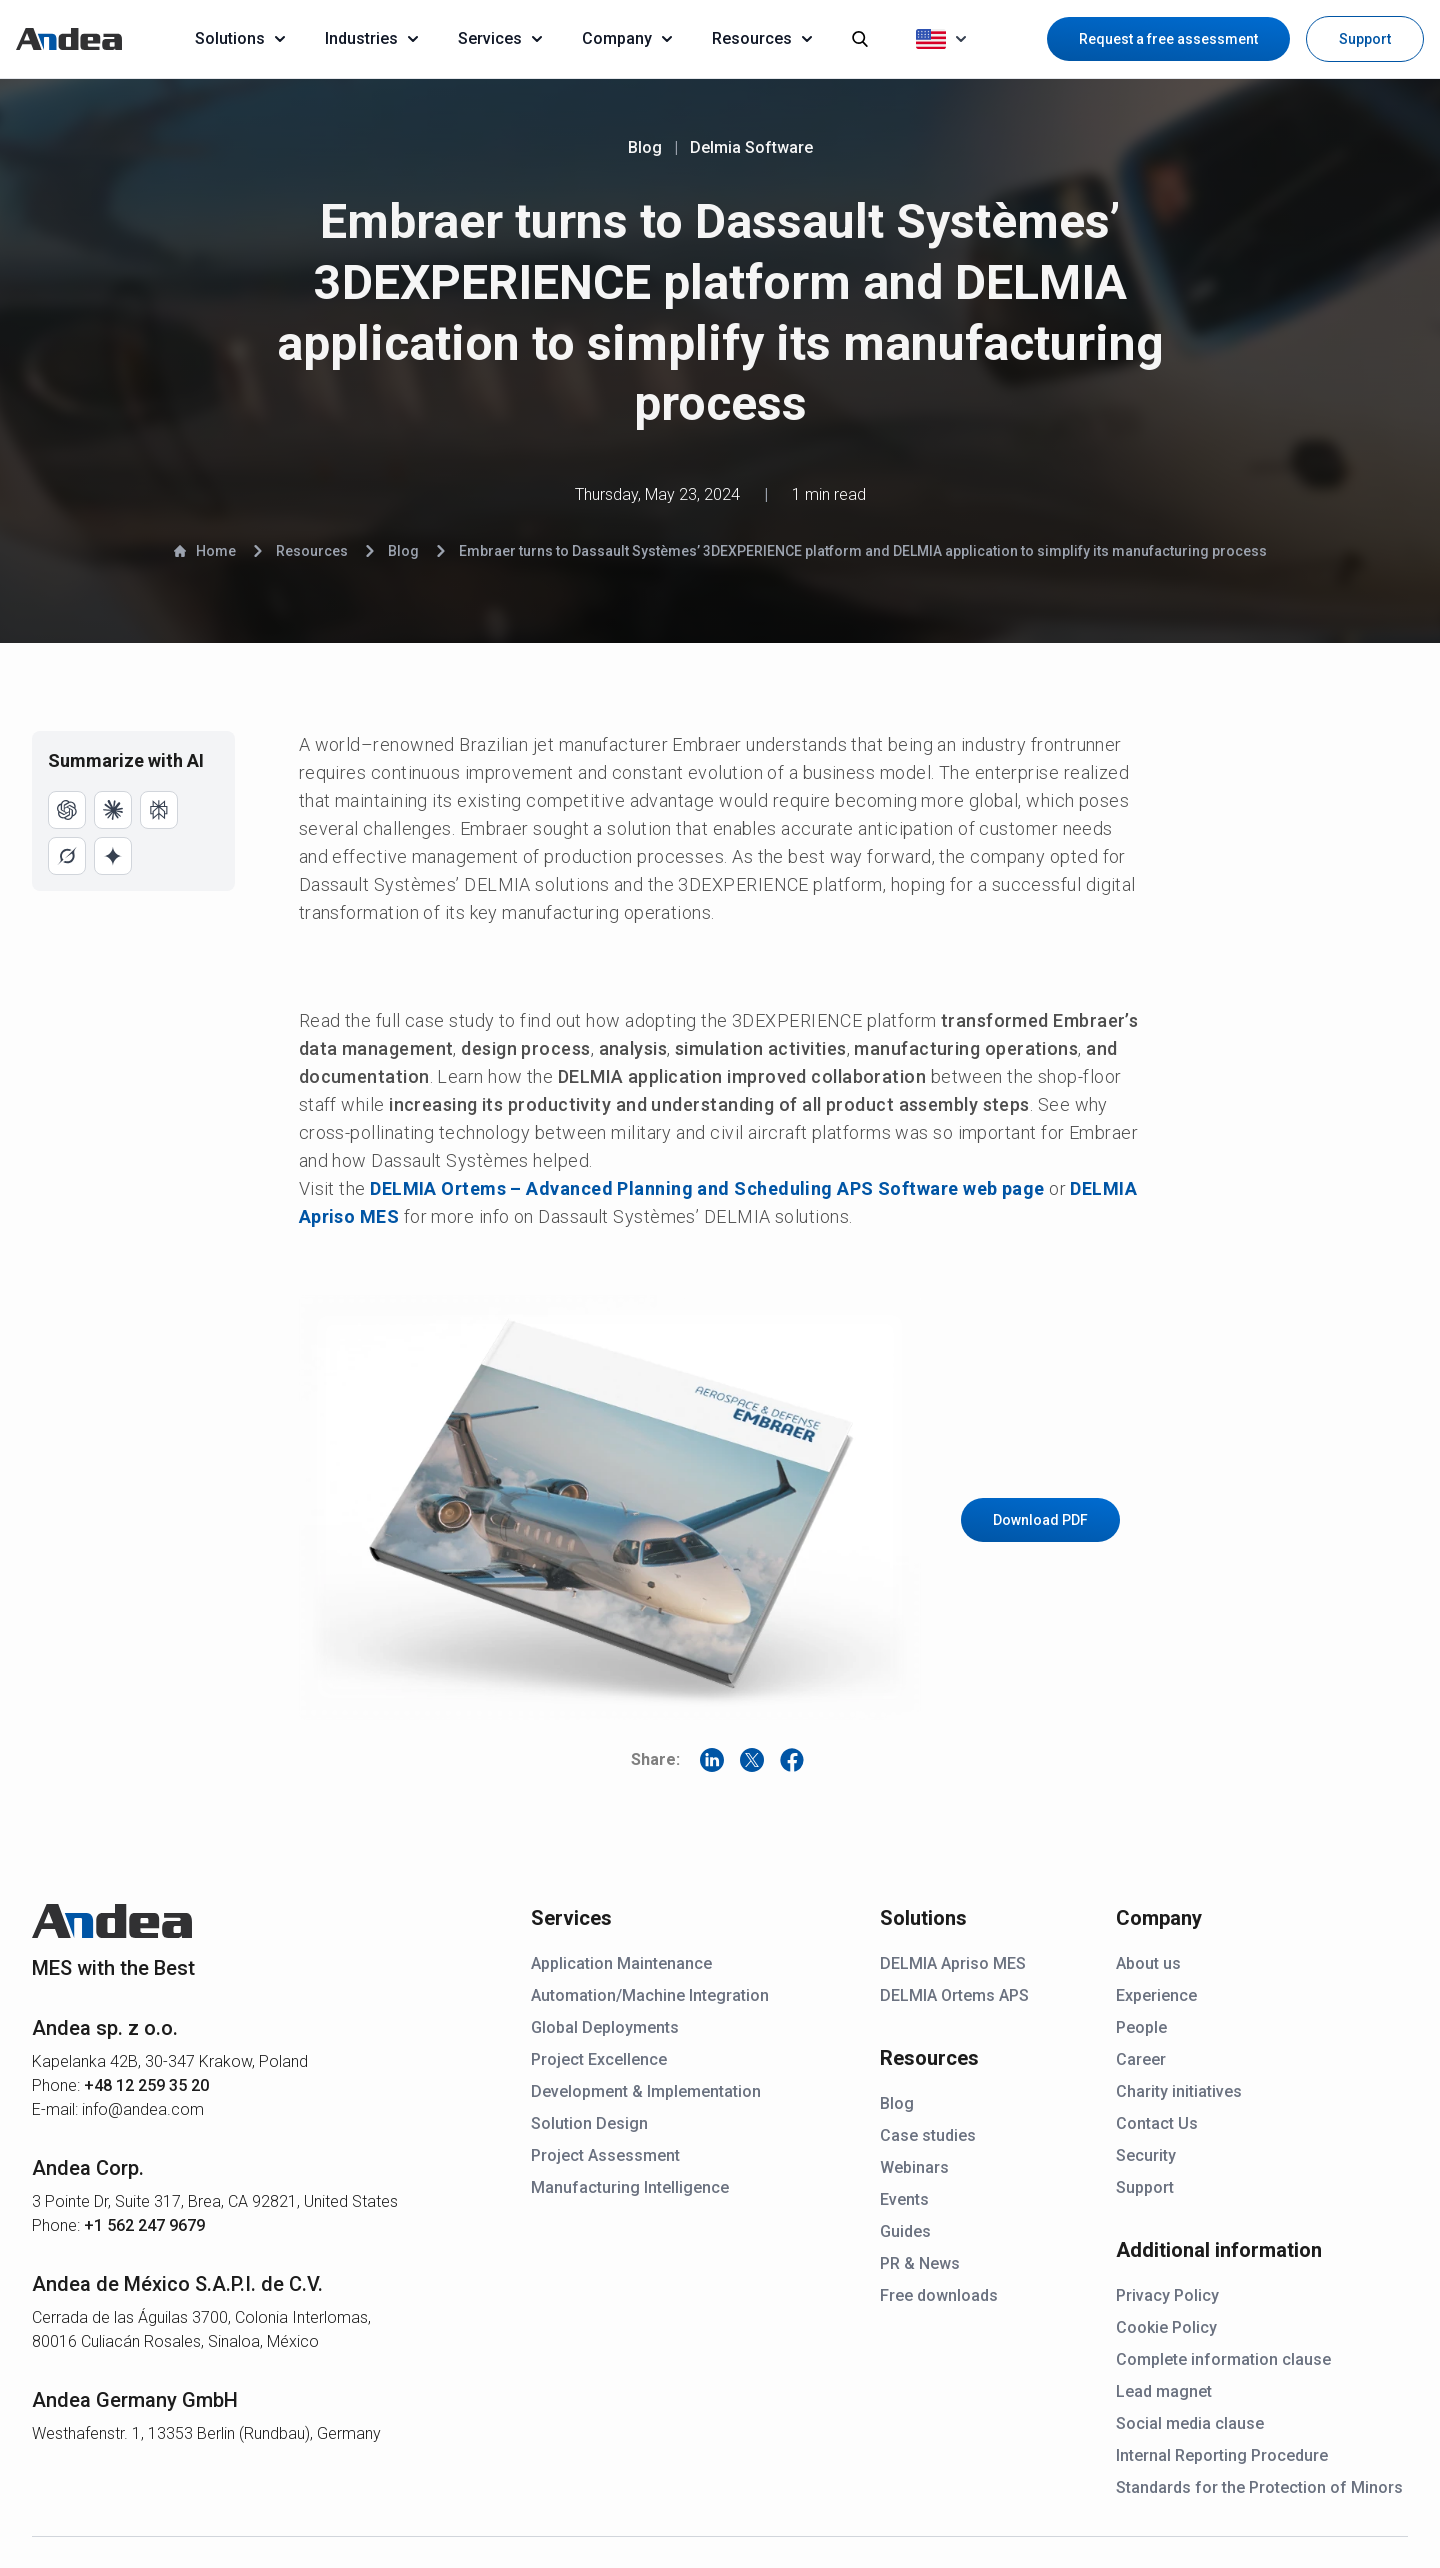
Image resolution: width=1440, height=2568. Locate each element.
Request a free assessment (1168, 39)
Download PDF (1040, 1520)
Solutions (240, 38)
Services (500, 38)
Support (1365, 39)
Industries (371, 38)
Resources (762, 38)
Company (627, 38)
